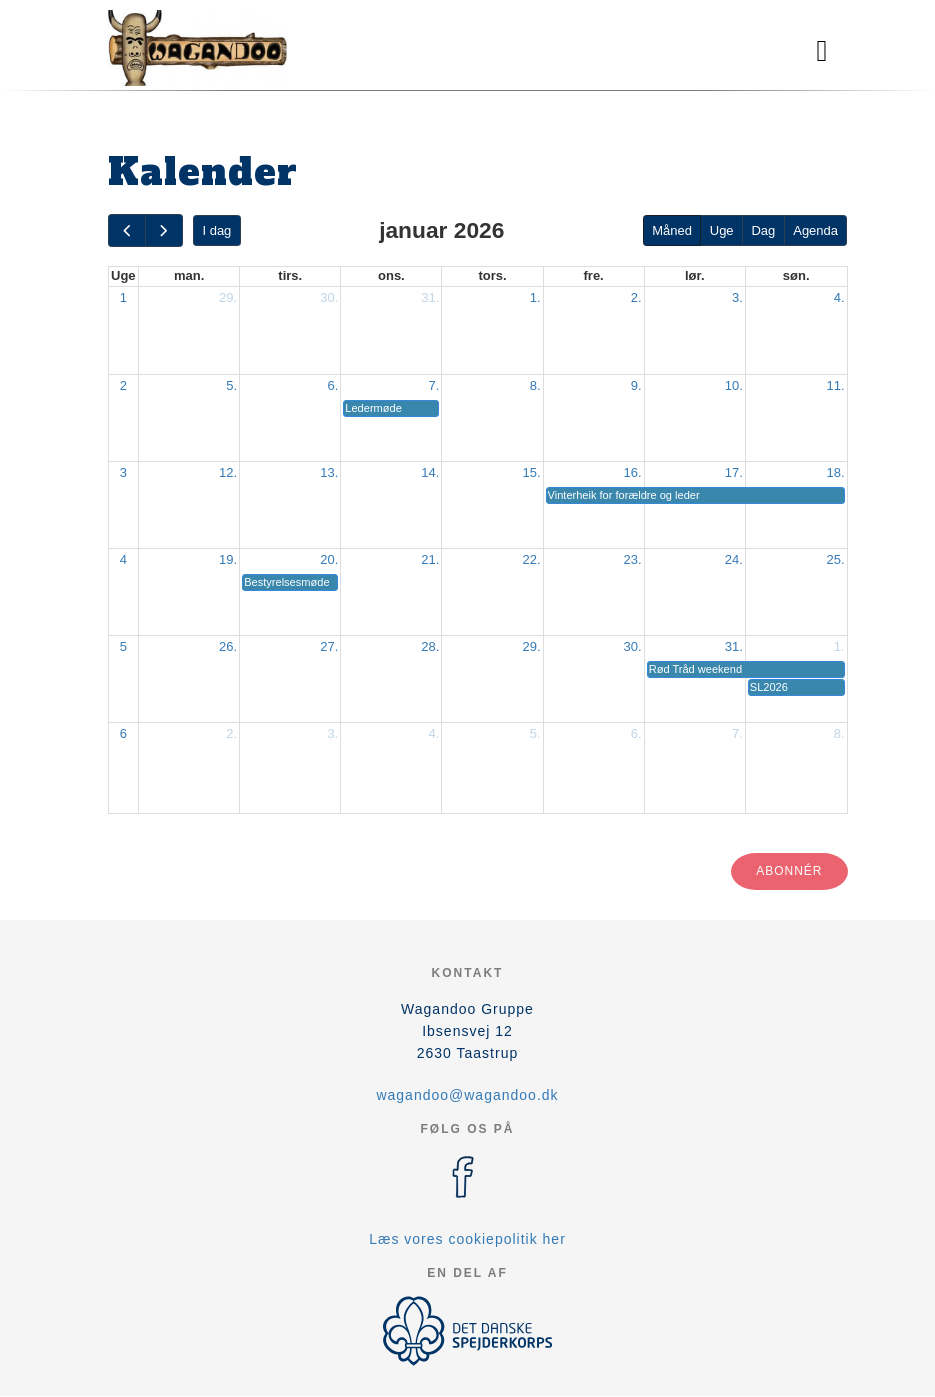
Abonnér (789, 871)
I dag (216, 230)
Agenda (815, 230)
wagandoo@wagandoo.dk (467, 1095)
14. (430, 472)
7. (434, 385)
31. (430, 297)
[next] (164, 230)
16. (633, 472)
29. (228, 297)
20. (329, 559)
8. (535, 385)
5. (231, 385)
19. (228, 559)
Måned (672, 230)
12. (228, 472)
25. (835, 559)
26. (228, 646)
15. (531, 472)
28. (430, 646)
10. (734, 385)
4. (839, 297)
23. (633, 559)
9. (636, 385)
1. (535, 297)
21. (430, 559)
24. (734, 559)
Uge (722, 230)
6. (332, 385)
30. (329, 297)
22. (531, 559)
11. (835, 385)
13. (329, 472)
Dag (763, 230)
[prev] (127, 230)
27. (329, 646)
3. (737, 297)
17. (734, 472)
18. (835, 472)
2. (636, 297)
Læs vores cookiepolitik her (467, 1239)
